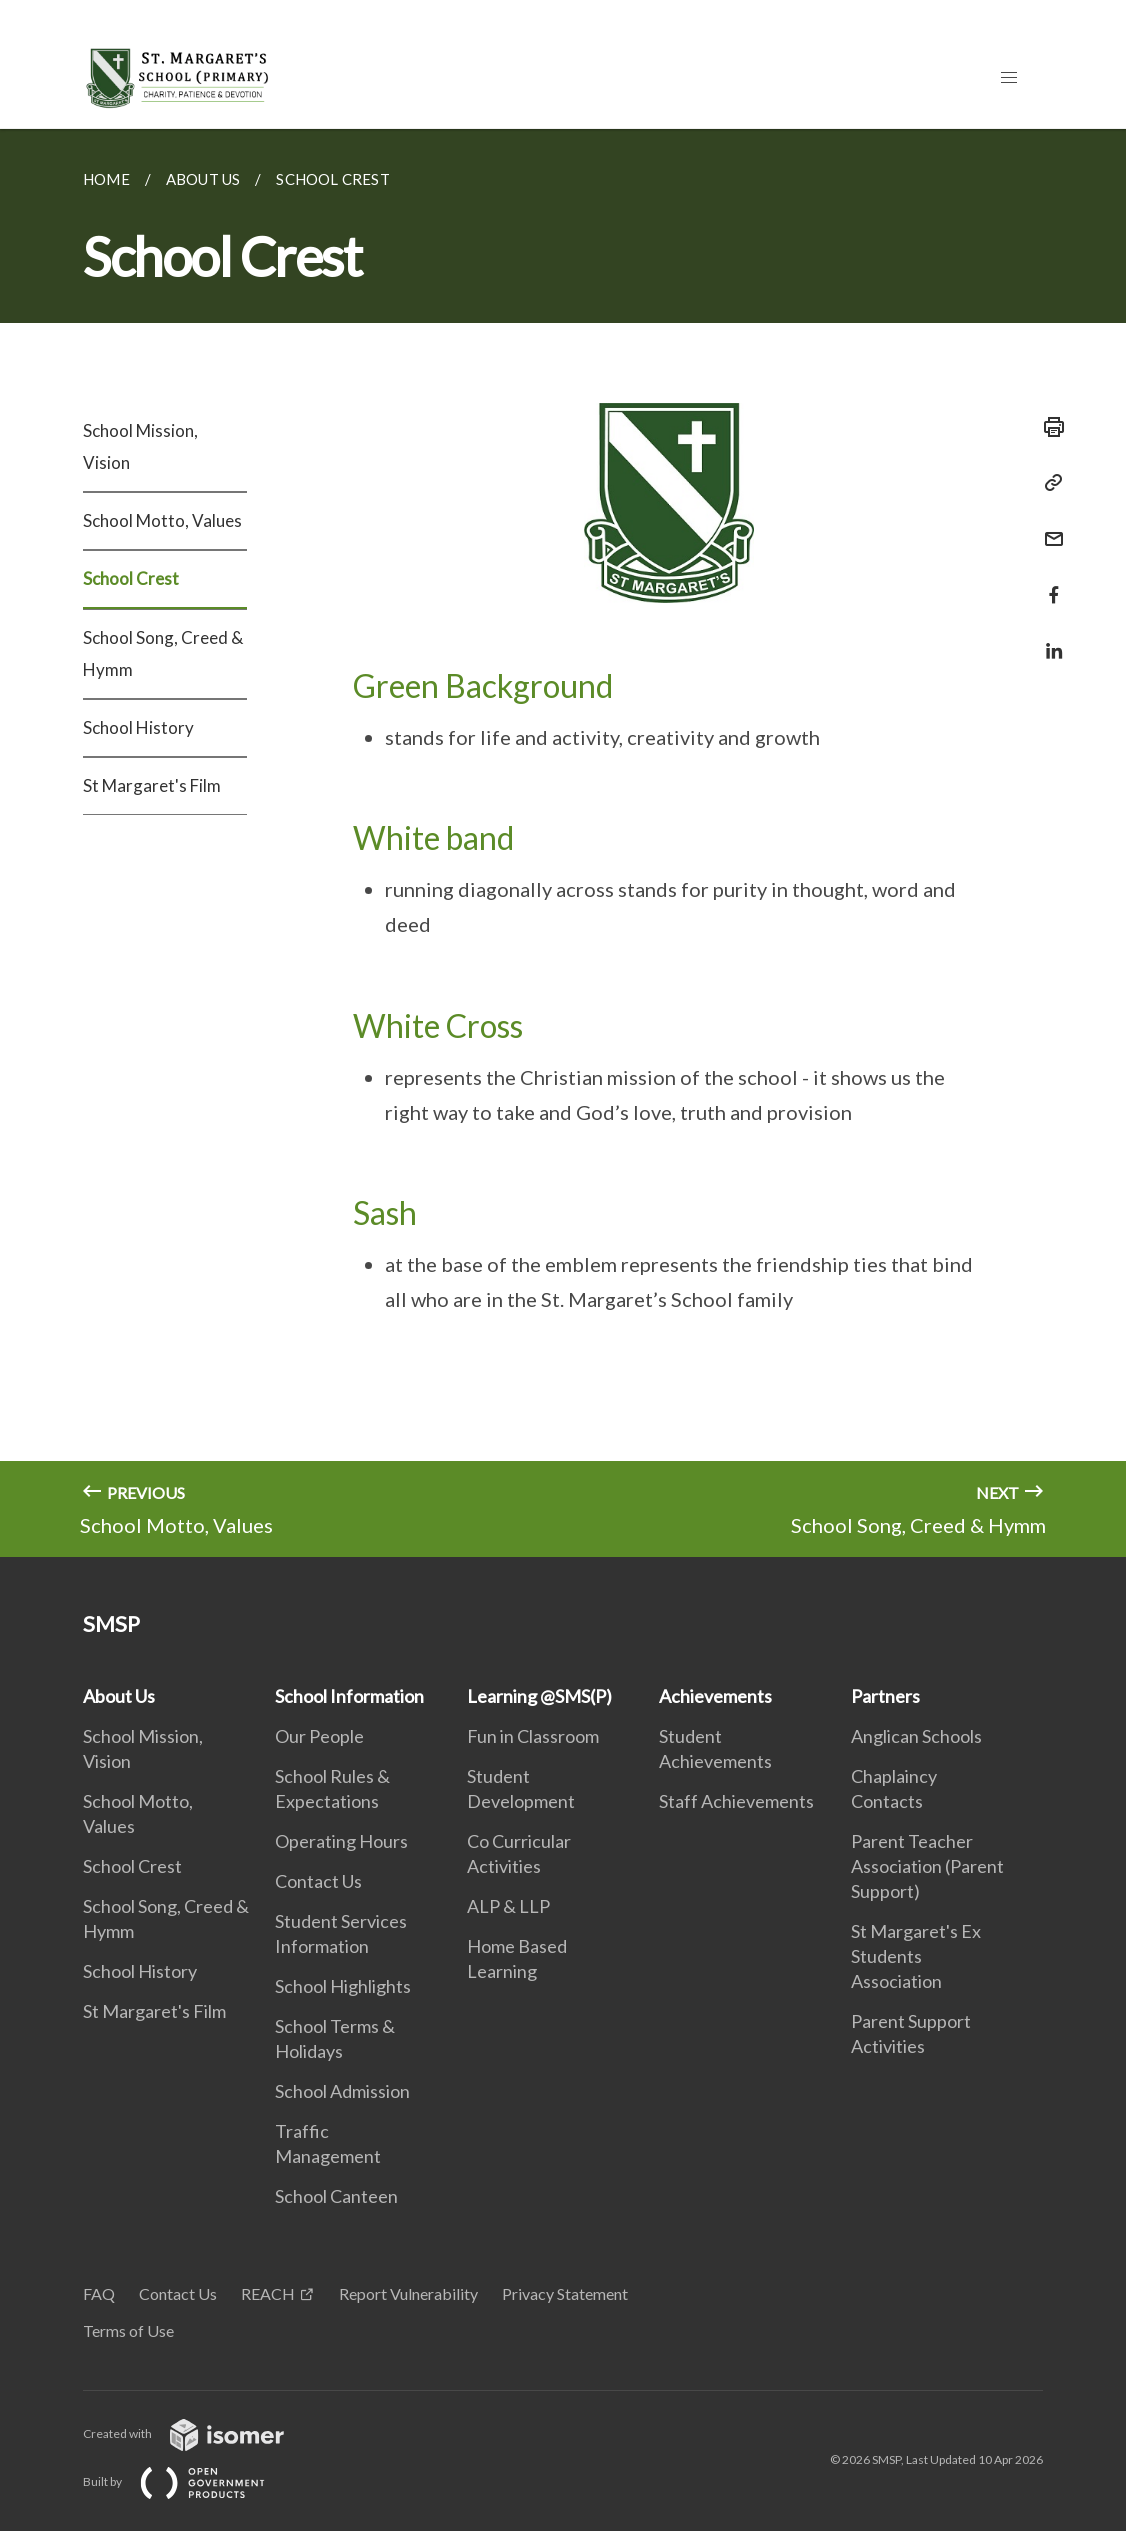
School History (138, 727)
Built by (190, 2481)
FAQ (99, 2293)
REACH (268, 2293)
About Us (119, 1696)
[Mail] (1048, 526)
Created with (199, 2433)
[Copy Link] (1048, 483)
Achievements (715, 1696)
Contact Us (318, 1881)
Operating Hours (341, 1841)
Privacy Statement (565, 2293)
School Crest (131, 578)
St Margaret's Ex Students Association (916, 1956)
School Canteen (336, 2196)
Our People (319, 1736)
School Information (349, 1696)
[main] (563, 843)
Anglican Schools (916, 1736)
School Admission (342, 2091)
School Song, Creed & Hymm (163, 653)
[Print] (1048, 427)
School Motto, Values (162, 520)
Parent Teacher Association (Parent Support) (927, 1866)
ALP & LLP (508, 1906)
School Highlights (343, 1986)
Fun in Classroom (533, 1736)
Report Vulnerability (408, 2293)
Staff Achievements (736, 1801)
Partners (885, 1696)
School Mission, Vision (140, 446)
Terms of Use (128, 2330)
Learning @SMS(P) (539, 1696)
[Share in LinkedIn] (1048, 638)
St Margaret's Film (152, 785)
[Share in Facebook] (1048, 582)
